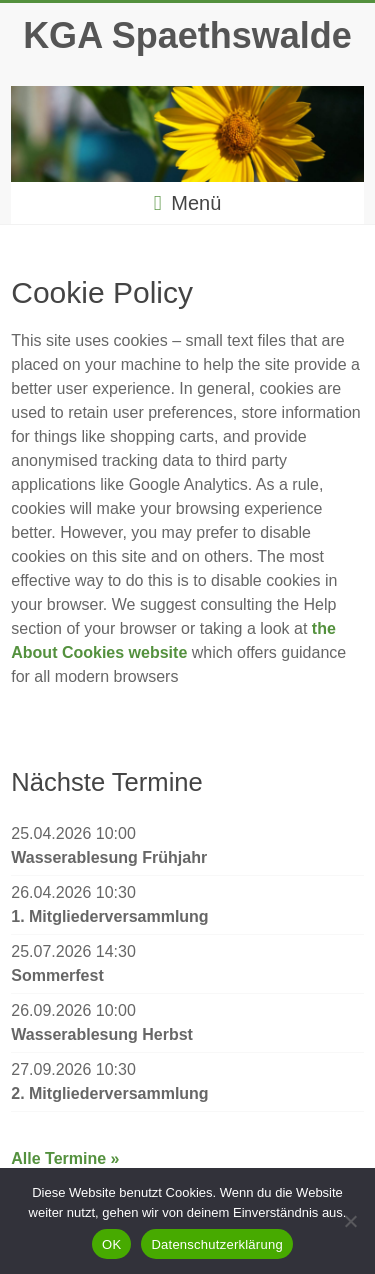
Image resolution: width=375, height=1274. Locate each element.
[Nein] (350, 1221)
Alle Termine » (65, 1158)
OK (111, 1244)
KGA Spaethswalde (187, 35)
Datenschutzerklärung (216, 1244)
